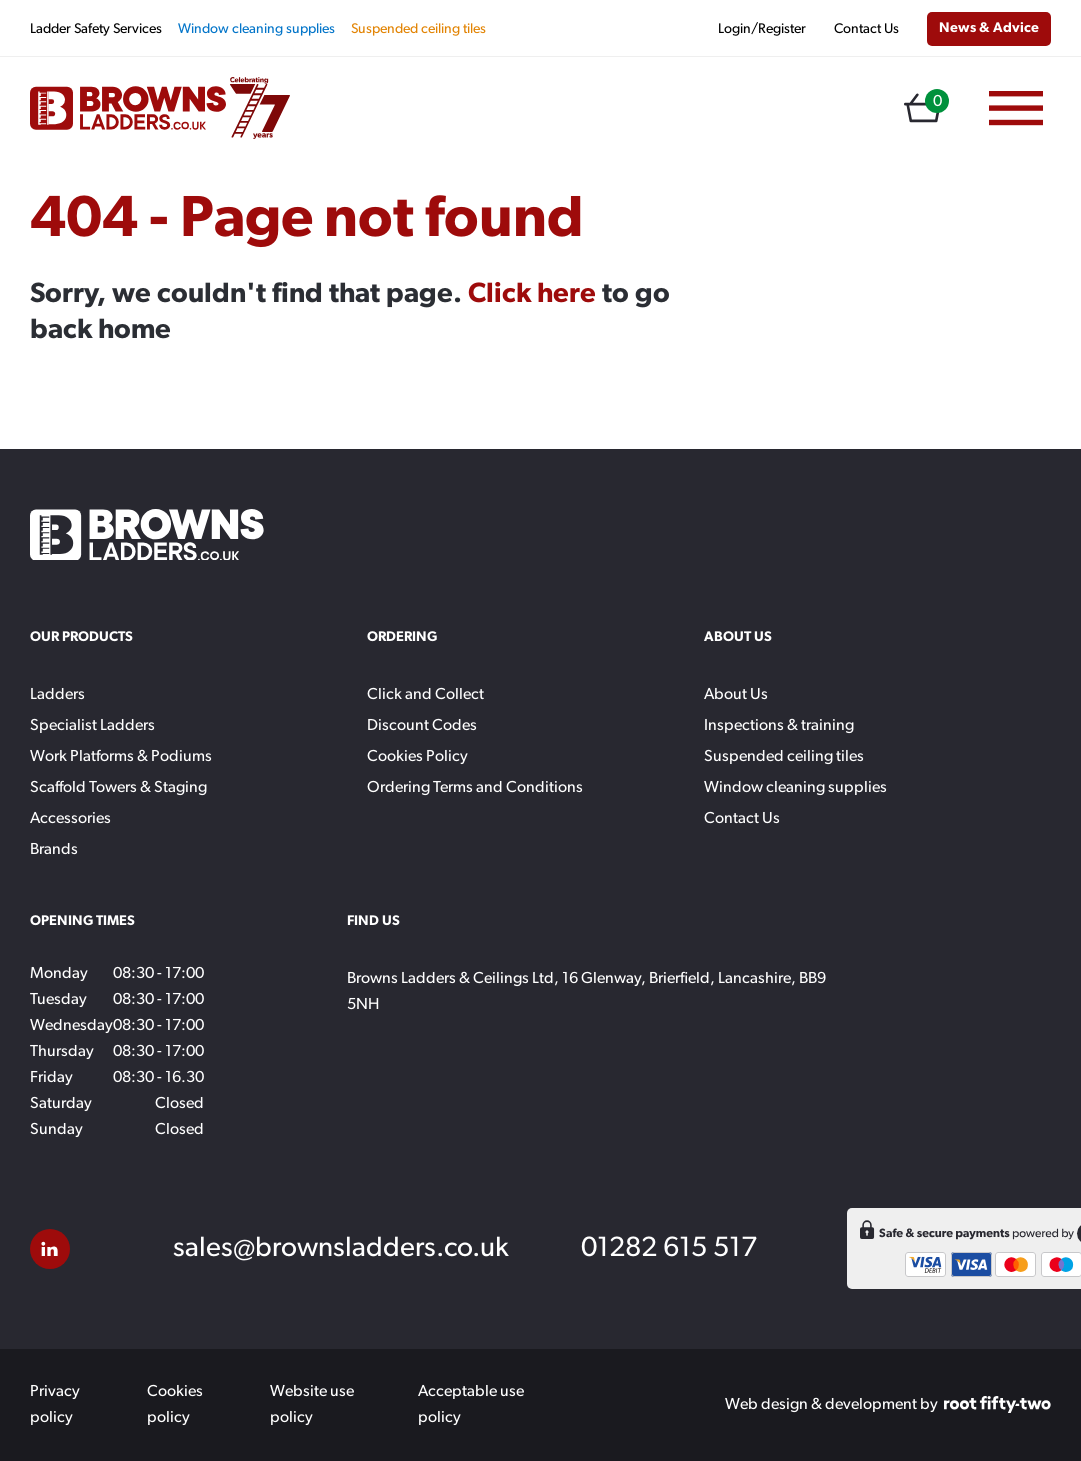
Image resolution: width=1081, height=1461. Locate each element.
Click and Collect (425, 695)
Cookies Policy (417, 757)
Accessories (70, 819)
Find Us (373, 921)
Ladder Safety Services (96, 29)
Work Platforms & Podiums (121, 757)
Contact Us (866, 29)
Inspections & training (779, 726)
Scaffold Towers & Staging (118, 788)
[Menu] (1016, 109)
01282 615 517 (669, 1249)
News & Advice (989, 28)
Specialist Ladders (92, 726)
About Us (736, 695)
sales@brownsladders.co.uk (341, 1249)
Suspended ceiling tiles (418, 29)
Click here (532, 295)
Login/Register (762, 29)
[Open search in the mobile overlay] (874, 108)
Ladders (57, 695)
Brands (54, 850)
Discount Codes (422, 726)
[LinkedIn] (50, 1249)
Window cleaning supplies (256, 29)
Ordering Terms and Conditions (475, 788)
